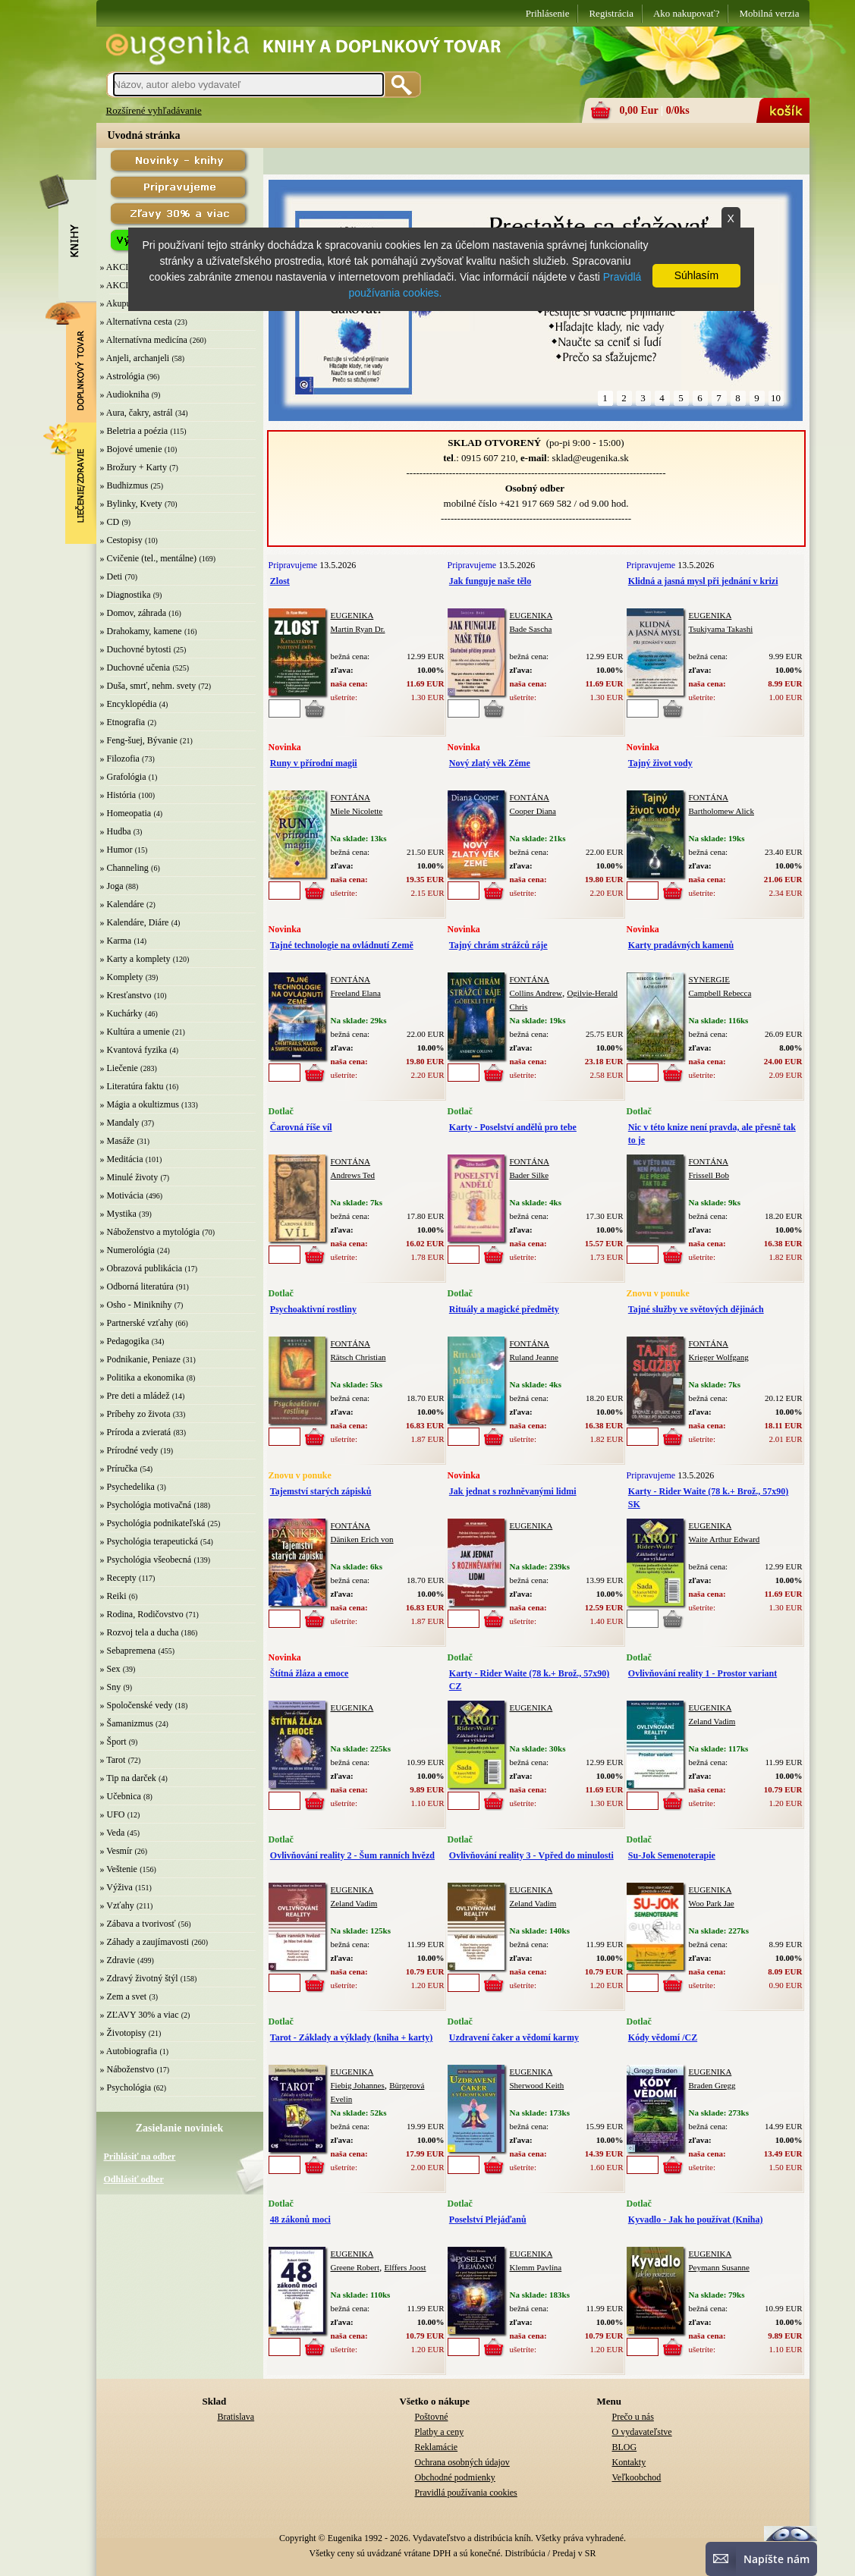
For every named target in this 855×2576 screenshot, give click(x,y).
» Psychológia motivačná (146, 1505)
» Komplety (121, 977)
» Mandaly (120, 1122)
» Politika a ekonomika (142, 1377)
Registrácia (611, 13)
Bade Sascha (531, 628)
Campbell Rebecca (720, 992)
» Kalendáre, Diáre (134, 922)
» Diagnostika (125, 594)
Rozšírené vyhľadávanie (154, 110)
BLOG (624, 2447)
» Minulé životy (129, 1177)
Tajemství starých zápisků (321, 1491)
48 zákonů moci (300, 2219)
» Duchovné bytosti (135, 649)
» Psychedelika (127, 1486)
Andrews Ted (353, 1175)
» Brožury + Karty (133, 467)
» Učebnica (120, 1796)
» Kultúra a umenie (135, 1031)
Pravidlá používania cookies (466, 2492)
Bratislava (236, 2416)
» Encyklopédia (128, 704)
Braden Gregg (712, 2085)
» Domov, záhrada (133, 613)
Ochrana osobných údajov (462, 2462)
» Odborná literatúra (137, 1286)
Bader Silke (529, 1175)
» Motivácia (122, 1195)
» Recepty (118, 1577)
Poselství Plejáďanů (488, 2219)
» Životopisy (123, 2033)
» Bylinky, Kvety (131, 503)
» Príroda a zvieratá (135, 1432)
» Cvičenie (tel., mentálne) (148, 558)
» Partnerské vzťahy (136, 1323)
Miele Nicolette (357, 810)
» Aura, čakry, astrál (136, 412)
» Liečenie (119, 1068)
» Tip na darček (128, 1778)
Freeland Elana (356, 992)
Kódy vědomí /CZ (662, 2037)
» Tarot (113, 1760)
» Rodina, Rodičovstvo (142, 1614)
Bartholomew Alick (721, 810)
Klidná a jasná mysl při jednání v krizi (703, 581)
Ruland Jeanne (534, 1357)
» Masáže (117, 1141)
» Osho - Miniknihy (136, 1304)
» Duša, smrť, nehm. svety (148, 685)
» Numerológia (127, 1250)
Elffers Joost (405, 2267)
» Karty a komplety (135, 958)
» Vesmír (116, 1851)
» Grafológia (123, 776)
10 (776, 398)
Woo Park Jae (711, 1903)
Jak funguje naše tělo (490, 581)
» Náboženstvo (127, 2069)
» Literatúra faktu (132, 1086)
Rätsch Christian (358, 1357)
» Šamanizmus (126, 1723)
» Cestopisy (121, 540)
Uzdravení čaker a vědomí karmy (514, 2037)
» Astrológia (122, 376)
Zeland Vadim (712, 1721)
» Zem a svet (123, 1996)
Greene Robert (355, 2267)
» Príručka (119, 1468)
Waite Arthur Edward (724, 1539)
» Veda (112, 1832)
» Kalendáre (122, 904)
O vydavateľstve (642, 2432)
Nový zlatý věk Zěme (489, 763)
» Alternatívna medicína (143, 340)
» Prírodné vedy (129, 1450)
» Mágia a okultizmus (139, 1104)
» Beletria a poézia (134, 431)
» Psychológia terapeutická (149, 1541)
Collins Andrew (536, 992)
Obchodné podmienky (455, 2477)
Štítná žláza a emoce (309, 1673)
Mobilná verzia (769, 13)
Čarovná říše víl (301, 1127)
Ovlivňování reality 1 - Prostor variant (702, 1673)
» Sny (110, 1687)
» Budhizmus (124, 485)
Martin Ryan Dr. (358, 628)
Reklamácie (436, 2447)
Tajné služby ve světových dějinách (696, 1309)
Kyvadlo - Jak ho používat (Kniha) (695, 2219)
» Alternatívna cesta (136, 321)
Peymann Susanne (719, 2267)
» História (118, 795)
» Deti (111, 576)
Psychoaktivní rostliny (313, 1309)
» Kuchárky (121, 1013)
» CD (110, 522)
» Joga (112, 886)
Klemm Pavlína (536, 2267)
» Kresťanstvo (126, 995)
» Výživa (116, 1887)
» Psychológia (126, 2087)
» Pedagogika (124, 1341)
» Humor (116, 849)
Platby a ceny (439, 2432)
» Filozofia (120, 758)
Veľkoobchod (637, 2477)
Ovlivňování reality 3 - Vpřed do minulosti (531, 1855)
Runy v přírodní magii (313, 763)
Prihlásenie (548, 13)
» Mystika (118, 1213)
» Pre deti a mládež (135, 1395)
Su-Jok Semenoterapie (671, 1855)
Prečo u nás (633, 2416)
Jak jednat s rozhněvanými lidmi (513, 1491)
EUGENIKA (352, 615)
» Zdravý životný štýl (139, 1978)
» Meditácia (121, 1159)
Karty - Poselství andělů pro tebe (513, 1127)
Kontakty (629, 2462)
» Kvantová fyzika (134, 1050)
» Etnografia (123, 722)
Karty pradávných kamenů (681, 945)
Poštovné (431, 2416)
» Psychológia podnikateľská (153, 1523)
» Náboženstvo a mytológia (150, 1232)
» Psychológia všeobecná (146, 1559)
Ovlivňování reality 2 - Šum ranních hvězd (352, 1855)
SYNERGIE (709, 979)
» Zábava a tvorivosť (138, 1923)
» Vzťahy (117, 1905)
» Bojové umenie (131, 449)
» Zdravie (117, 1960)
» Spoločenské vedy (136, 1705)
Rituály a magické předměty (504, 1309)
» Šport (113, 1741)
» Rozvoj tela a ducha (139, 1632)
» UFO (112, 1814)
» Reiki (113, 1596)
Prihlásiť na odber (140, 2156)
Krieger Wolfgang (719, 1357)
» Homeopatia (126, 813)
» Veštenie (118, 1869)
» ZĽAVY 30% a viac (139, 2014)
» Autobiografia (129, 2051)
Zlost (280, 581)
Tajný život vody (660, 763)
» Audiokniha (124, 394)
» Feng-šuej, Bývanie (139, 740)
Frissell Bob (709, 1175)
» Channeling (124, 867)
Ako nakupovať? (686, 13)
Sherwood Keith (537, 2085)
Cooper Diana (533, 810)
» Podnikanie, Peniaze (140, 1359)
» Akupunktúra (127, 303)
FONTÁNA (351, 797)
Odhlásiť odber (134, 2179)
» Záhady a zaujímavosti (145, 1942)
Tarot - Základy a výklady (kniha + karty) (351, 2037)
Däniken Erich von (362, 1539)
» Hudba (115, 831)
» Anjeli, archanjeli (135, 358)
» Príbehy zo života (135, 1414)
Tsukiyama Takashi (721, 628)
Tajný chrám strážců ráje (498, 945)
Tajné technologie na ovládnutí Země (341, 945)
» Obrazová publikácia (141, 1268)
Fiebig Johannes (358, 2085)
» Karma (116, 940)
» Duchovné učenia (135, 667)
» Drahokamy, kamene (141, 631)
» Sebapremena (128, 1650)
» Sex (110, 1668)
